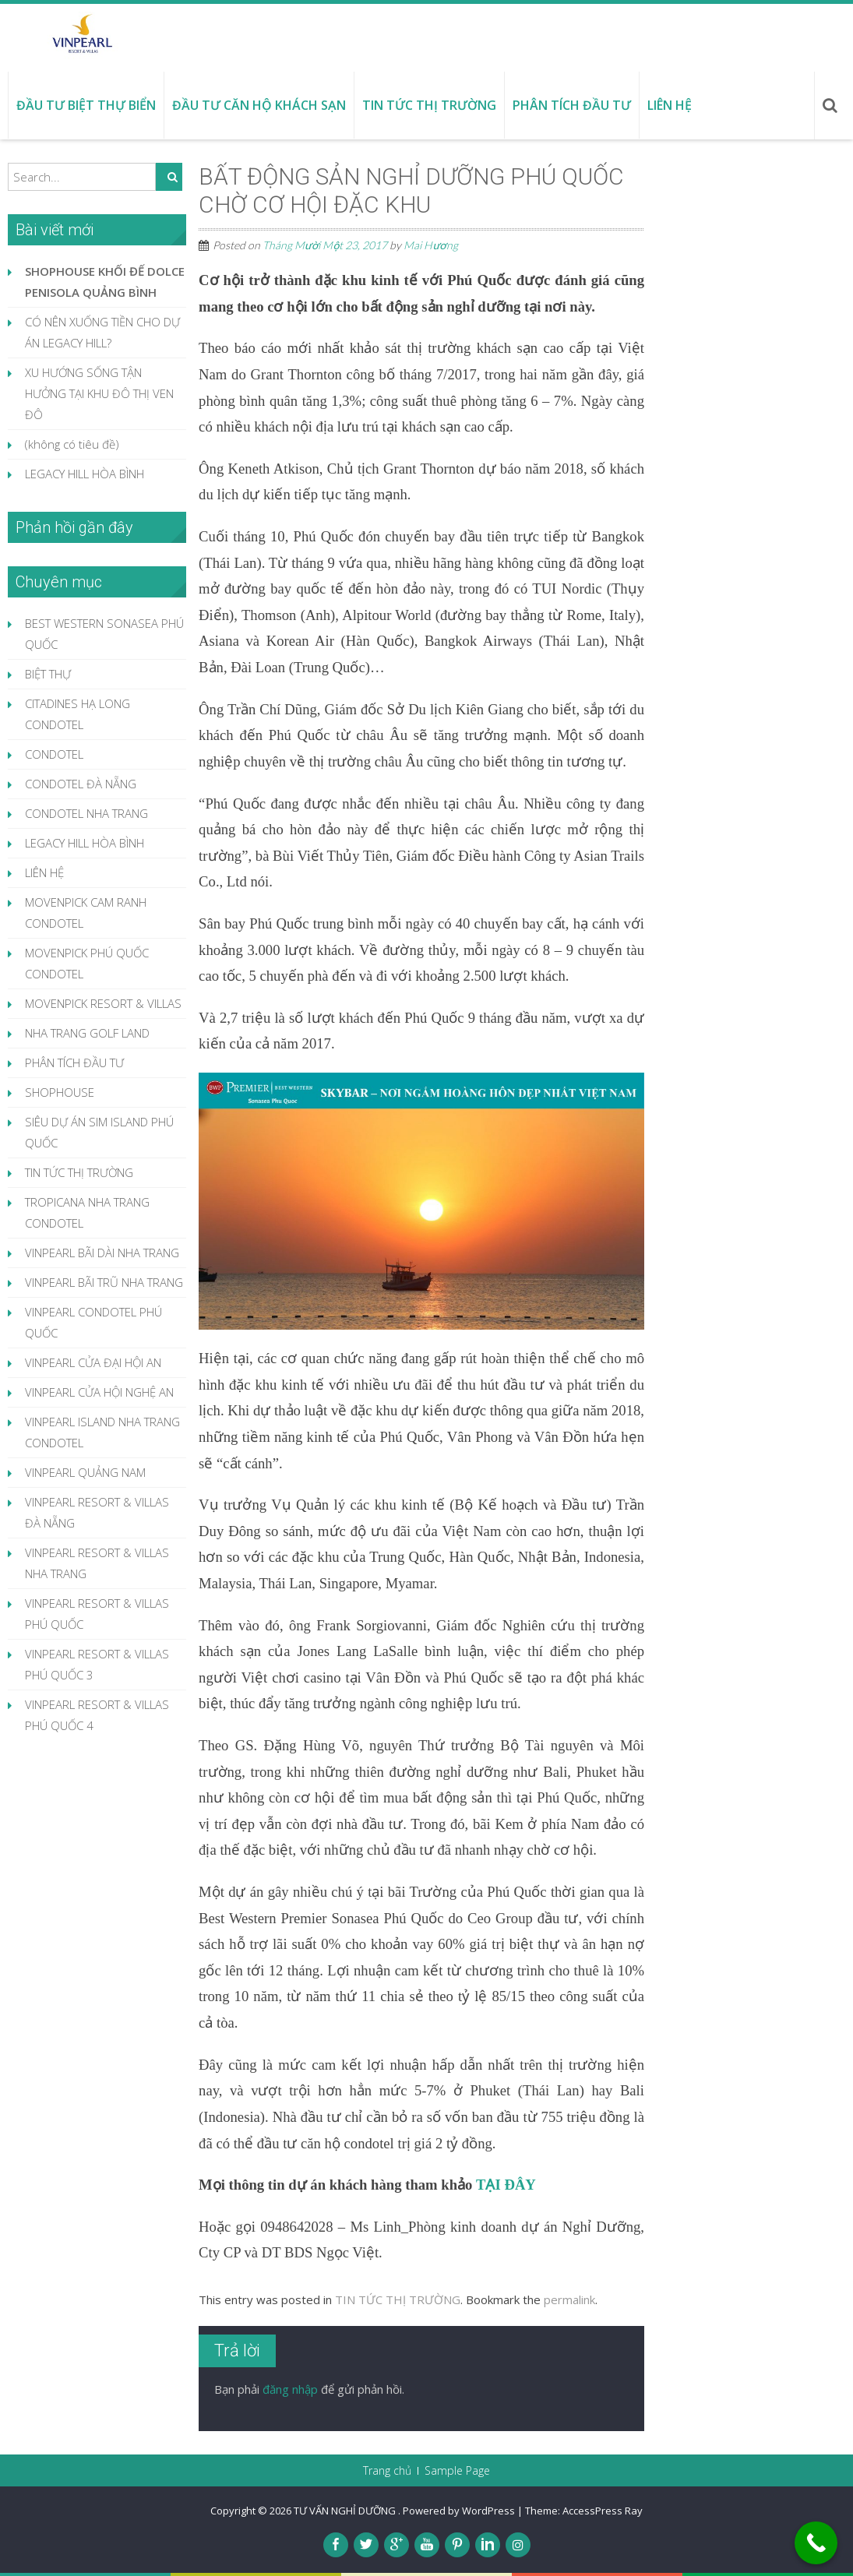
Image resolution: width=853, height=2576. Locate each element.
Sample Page (457, 2471)
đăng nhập (290, 2389)
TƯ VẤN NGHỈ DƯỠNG (346, 2511)
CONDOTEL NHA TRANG (86, 813)
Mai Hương (430, 245)
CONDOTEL (54, 754)
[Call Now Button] (816, 2542)
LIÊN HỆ (44, 872)
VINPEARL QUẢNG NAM (85, 1472)
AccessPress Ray (602, 2511)
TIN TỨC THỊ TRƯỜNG (397, 2299)
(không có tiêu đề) (72, 444)
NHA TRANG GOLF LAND (87, 1033)
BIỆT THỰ (48, 674)
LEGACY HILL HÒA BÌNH (84, 473)
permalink (569, 2299)
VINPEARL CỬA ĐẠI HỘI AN (93, 1362)
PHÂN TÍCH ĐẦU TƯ (74, 1062)
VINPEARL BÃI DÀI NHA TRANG (102, 1252)
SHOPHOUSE (59, 1092)
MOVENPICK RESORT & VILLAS (103, 1003)
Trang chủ (387, 2471)
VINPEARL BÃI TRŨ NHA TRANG (104, 1282)
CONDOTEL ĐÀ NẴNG (80, 783)
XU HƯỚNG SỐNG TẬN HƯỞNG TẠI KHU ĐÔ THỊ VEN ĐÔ (99, 393)
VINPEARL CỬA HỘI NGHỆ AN (99, 1392)
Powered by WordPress (459, 2511)
